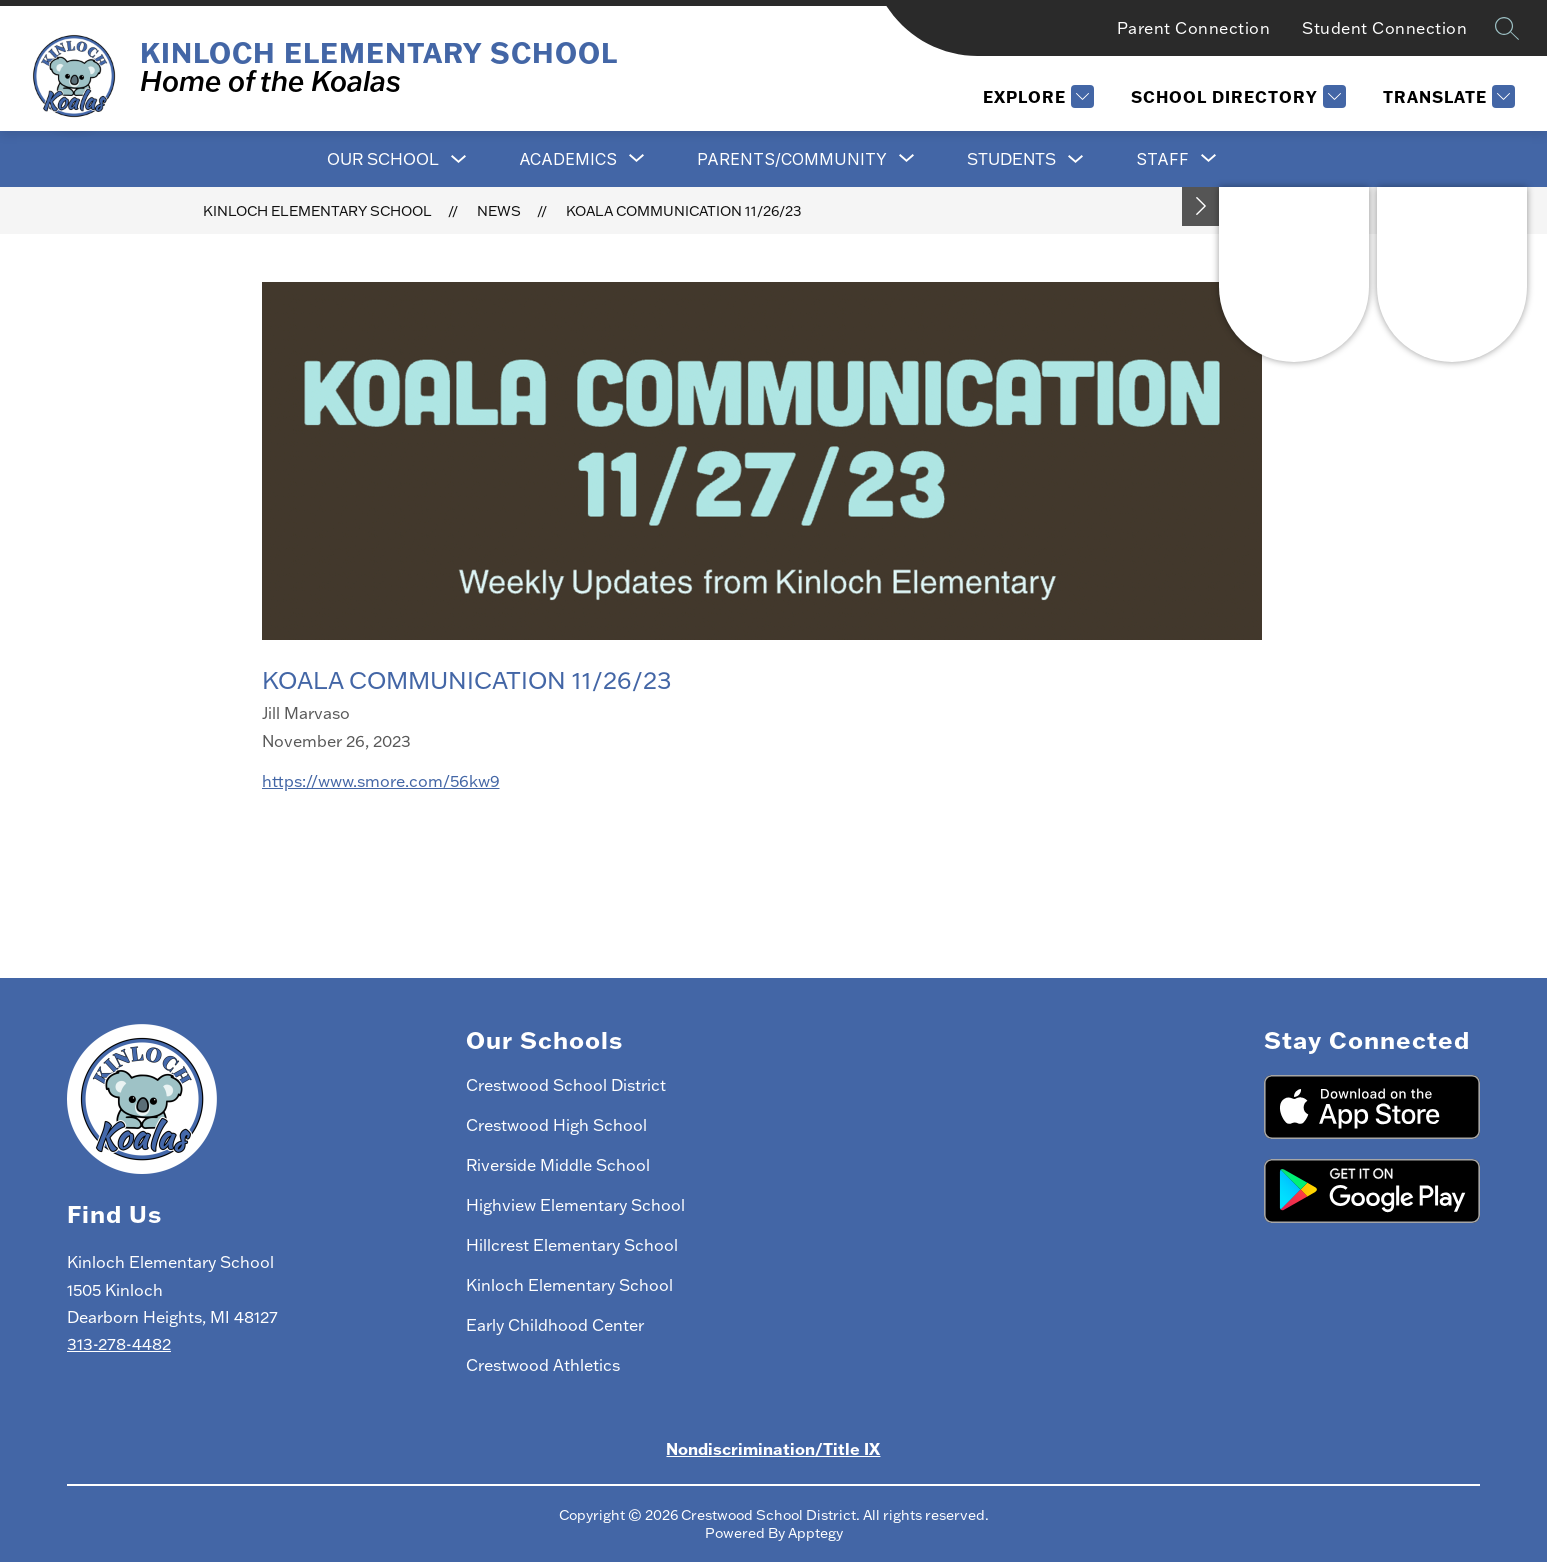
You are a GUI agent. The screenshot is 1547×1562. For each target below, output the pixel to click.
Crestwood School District (566, 1085)
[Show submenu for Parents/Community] (792, 159)
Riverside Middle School (558, 1165)
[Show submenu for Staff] (1162, 159)
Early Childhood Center (555, 1325)
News (499, 211)
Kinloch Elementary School (317, 211)
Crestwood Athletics (543, 1365)
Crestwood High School (556, 1125)
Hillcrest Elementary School (572, 1245)
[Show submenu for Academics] (568, 159)
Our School (383, 159)
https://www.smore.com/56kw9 (381, 781)
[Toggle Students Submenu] (1076, 159)
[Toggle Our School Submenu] (459, 159)
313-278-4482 (119, 1344)
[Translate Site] (1446, 96)
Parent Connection (1194, 28)
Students (1011, 159)
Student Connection (1384, 28)
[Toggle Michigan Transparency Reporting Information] (1201, 206)
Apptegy (815, 1533)
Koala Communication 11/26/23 (683, 211)
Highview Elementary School (575, 1205)
